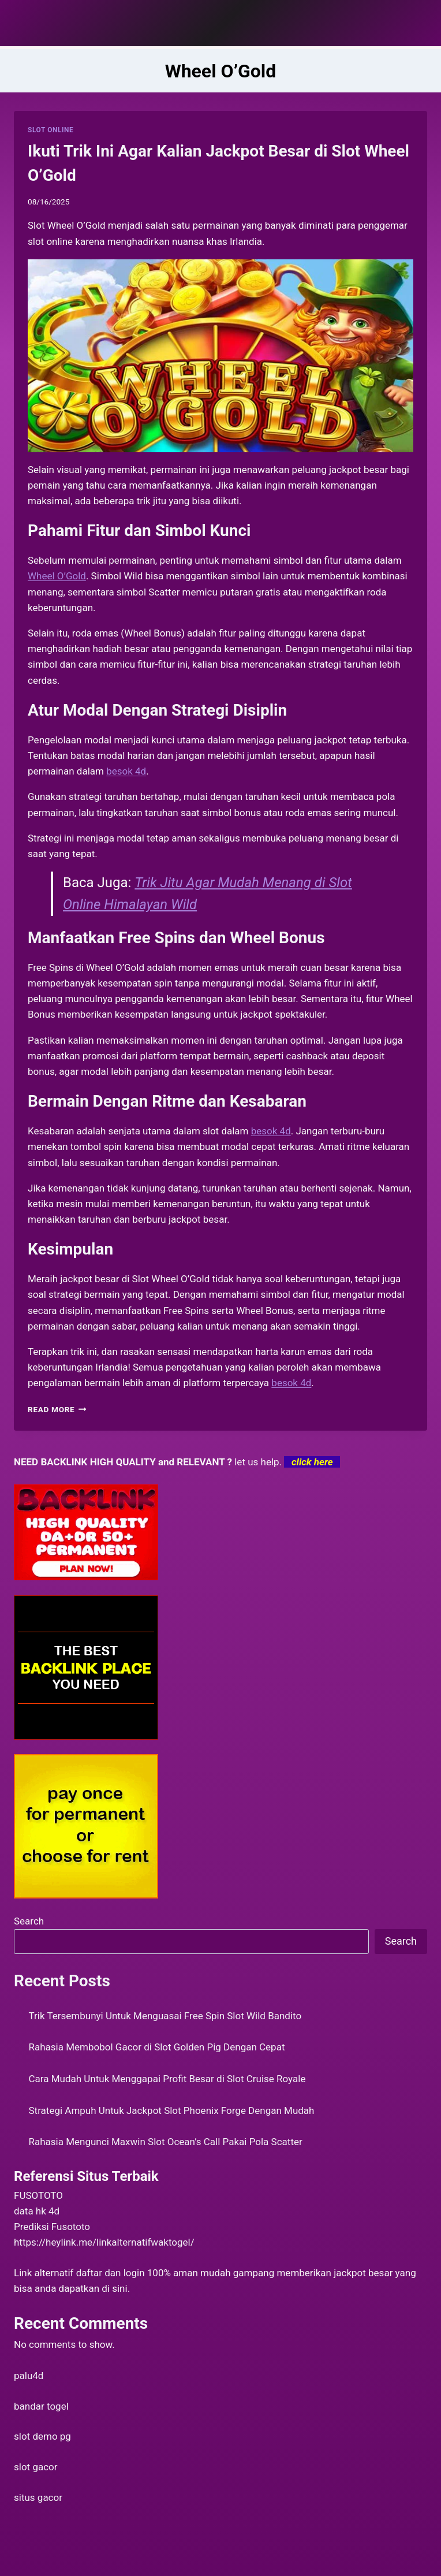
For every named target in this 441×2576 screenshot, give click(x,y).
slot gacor (36, 2467)
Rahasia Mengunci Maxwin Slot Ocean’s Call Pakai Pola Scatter (165, 2141)
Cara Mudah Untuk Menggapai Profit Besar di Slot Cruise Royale (167, 2078)
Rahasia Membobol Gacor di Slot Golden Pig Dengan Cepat (157, 2047)
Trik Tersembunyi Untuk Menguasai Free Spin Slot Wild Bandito (165, 2016)
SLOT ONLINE (50, 130)
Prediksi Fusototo (52, 2226)
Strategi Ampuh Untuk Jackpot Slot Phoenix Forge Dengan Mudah (172, 2110)
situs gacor (38, 2497)
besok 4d (291, 1382)
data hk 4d (36, 2211)
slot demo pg (42, 2436)
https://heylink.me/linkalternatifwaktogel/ (104, 2242)
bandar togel (41, 2406)
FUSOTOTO (38, 2195)
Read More (57, 1409)
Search (29, 1921)
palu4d (28, 2375)
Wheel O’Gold (57, 576)
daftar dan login (110, 2273)
